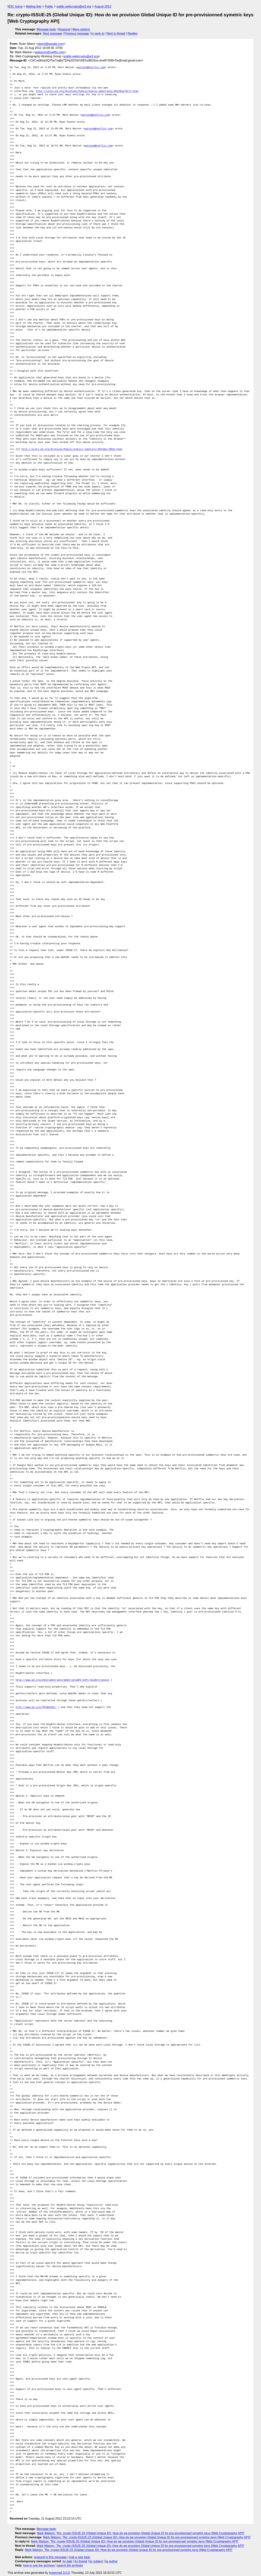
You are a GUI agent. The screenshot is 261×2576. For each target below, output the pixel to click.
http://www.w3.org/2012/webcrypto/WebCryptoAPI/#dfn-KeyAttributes (62, 1676)
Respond (64, 29)
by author (111, 2558)
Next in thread (116, 33)
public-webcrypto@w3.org (73, 6)
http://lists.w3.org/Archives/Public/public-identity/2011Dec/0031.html (71, 449)
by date (67, 2558)
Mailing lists (33, 6)
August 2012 (102, 6)
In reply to (97, 33)
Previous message (76, 33)
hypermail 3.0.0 (59, 2569)
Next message (52, 33)
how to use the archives (39, 2562)
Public (49, 6)
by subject (96, 2558)
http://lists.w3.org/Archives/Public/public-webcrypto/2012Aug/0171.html (87, 91)
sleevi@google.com (51, 43)
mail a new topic (79, 2553)
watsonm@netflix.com (50, 52)
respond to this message (50, 2553)
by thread (81, 2558)
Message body (46, 29)
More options (81, 29)
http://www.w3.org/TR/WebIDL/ (36, 1704)
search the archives (70, 2562)
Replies (133, 33)
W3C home (15, 6)
